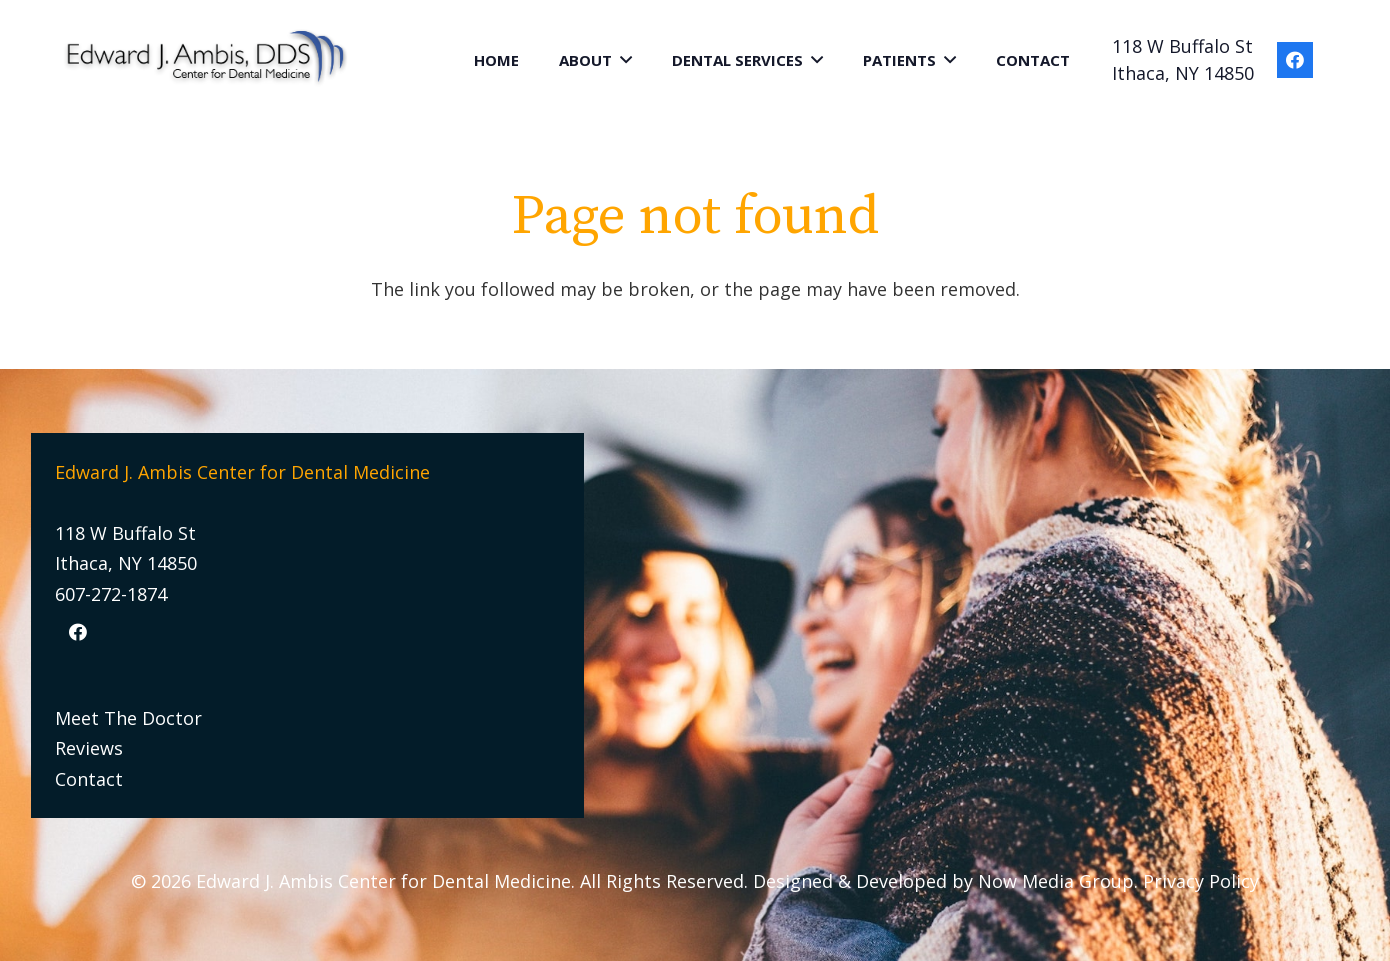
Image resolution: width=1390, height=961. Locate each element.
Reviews (89, 748)
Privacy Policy (1201, 881)
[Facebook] (1295, 60)
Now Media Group (1056, 881)
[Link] (207, 60)
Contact (89, 779)
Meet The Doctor (128, 718)
